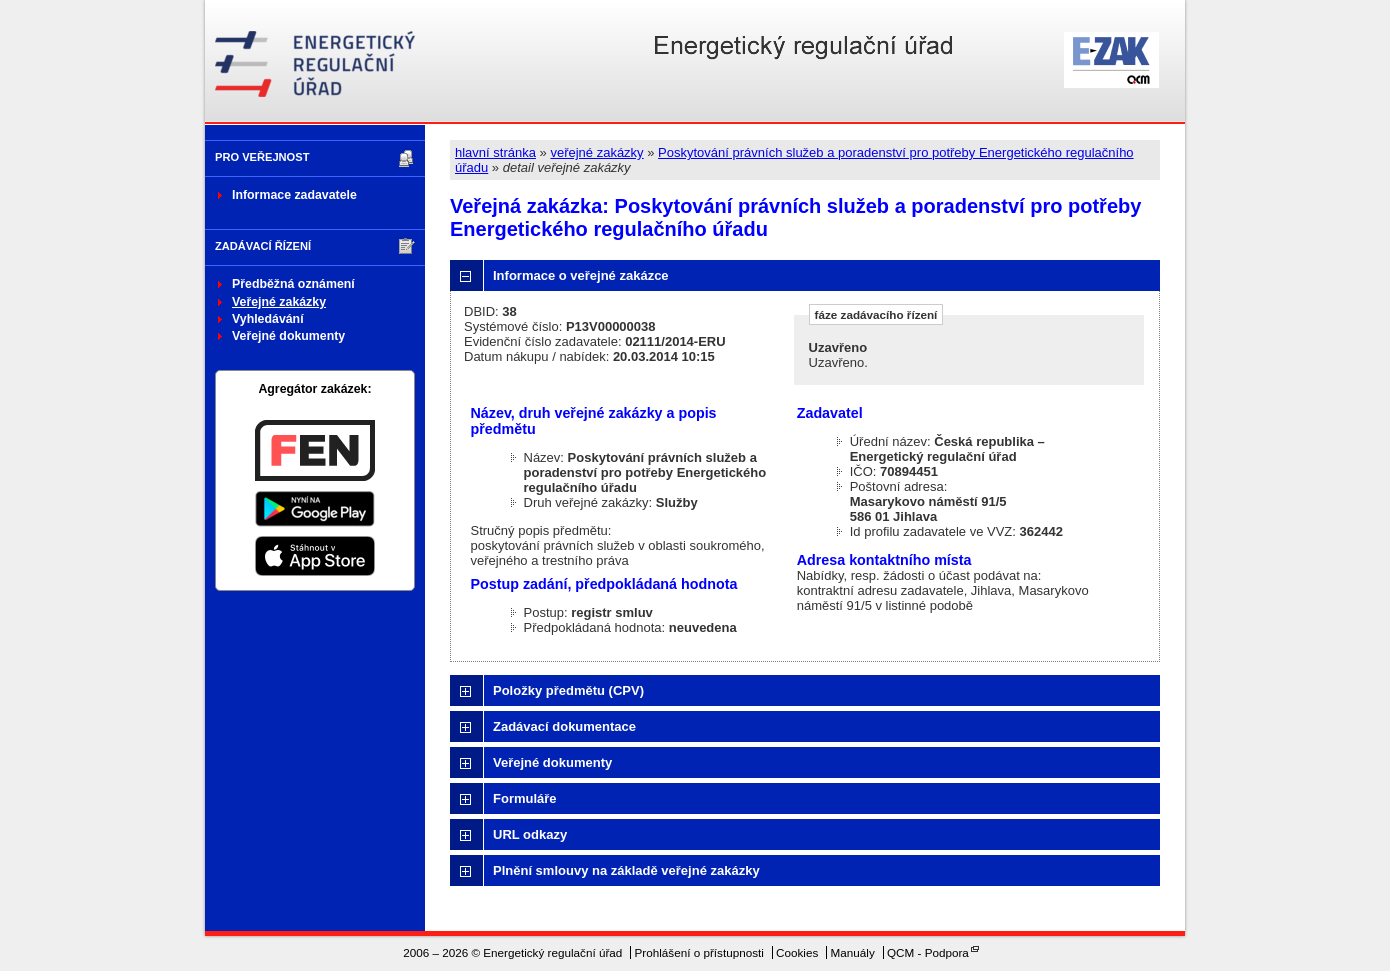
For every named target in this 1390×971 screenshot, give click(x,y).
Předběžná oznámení (293, 284)
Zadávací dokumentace (564, 726)
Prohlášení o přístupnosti (699, 952)
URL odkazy (530, 834)
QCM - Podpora (928, 952)
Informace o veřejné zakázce (581, 275)
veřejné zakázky (596, 152)
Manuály (853, 952)
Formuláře (525, 798)
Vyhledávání (268, 319)
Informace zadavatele (294, 195)
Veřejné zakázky (279, 302)
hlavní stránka (495, 152)
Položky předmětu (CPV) (568, 690)
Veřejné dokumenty (288, 336)
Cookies (797, 952)
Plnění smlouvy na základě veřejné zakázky (626, 870)
